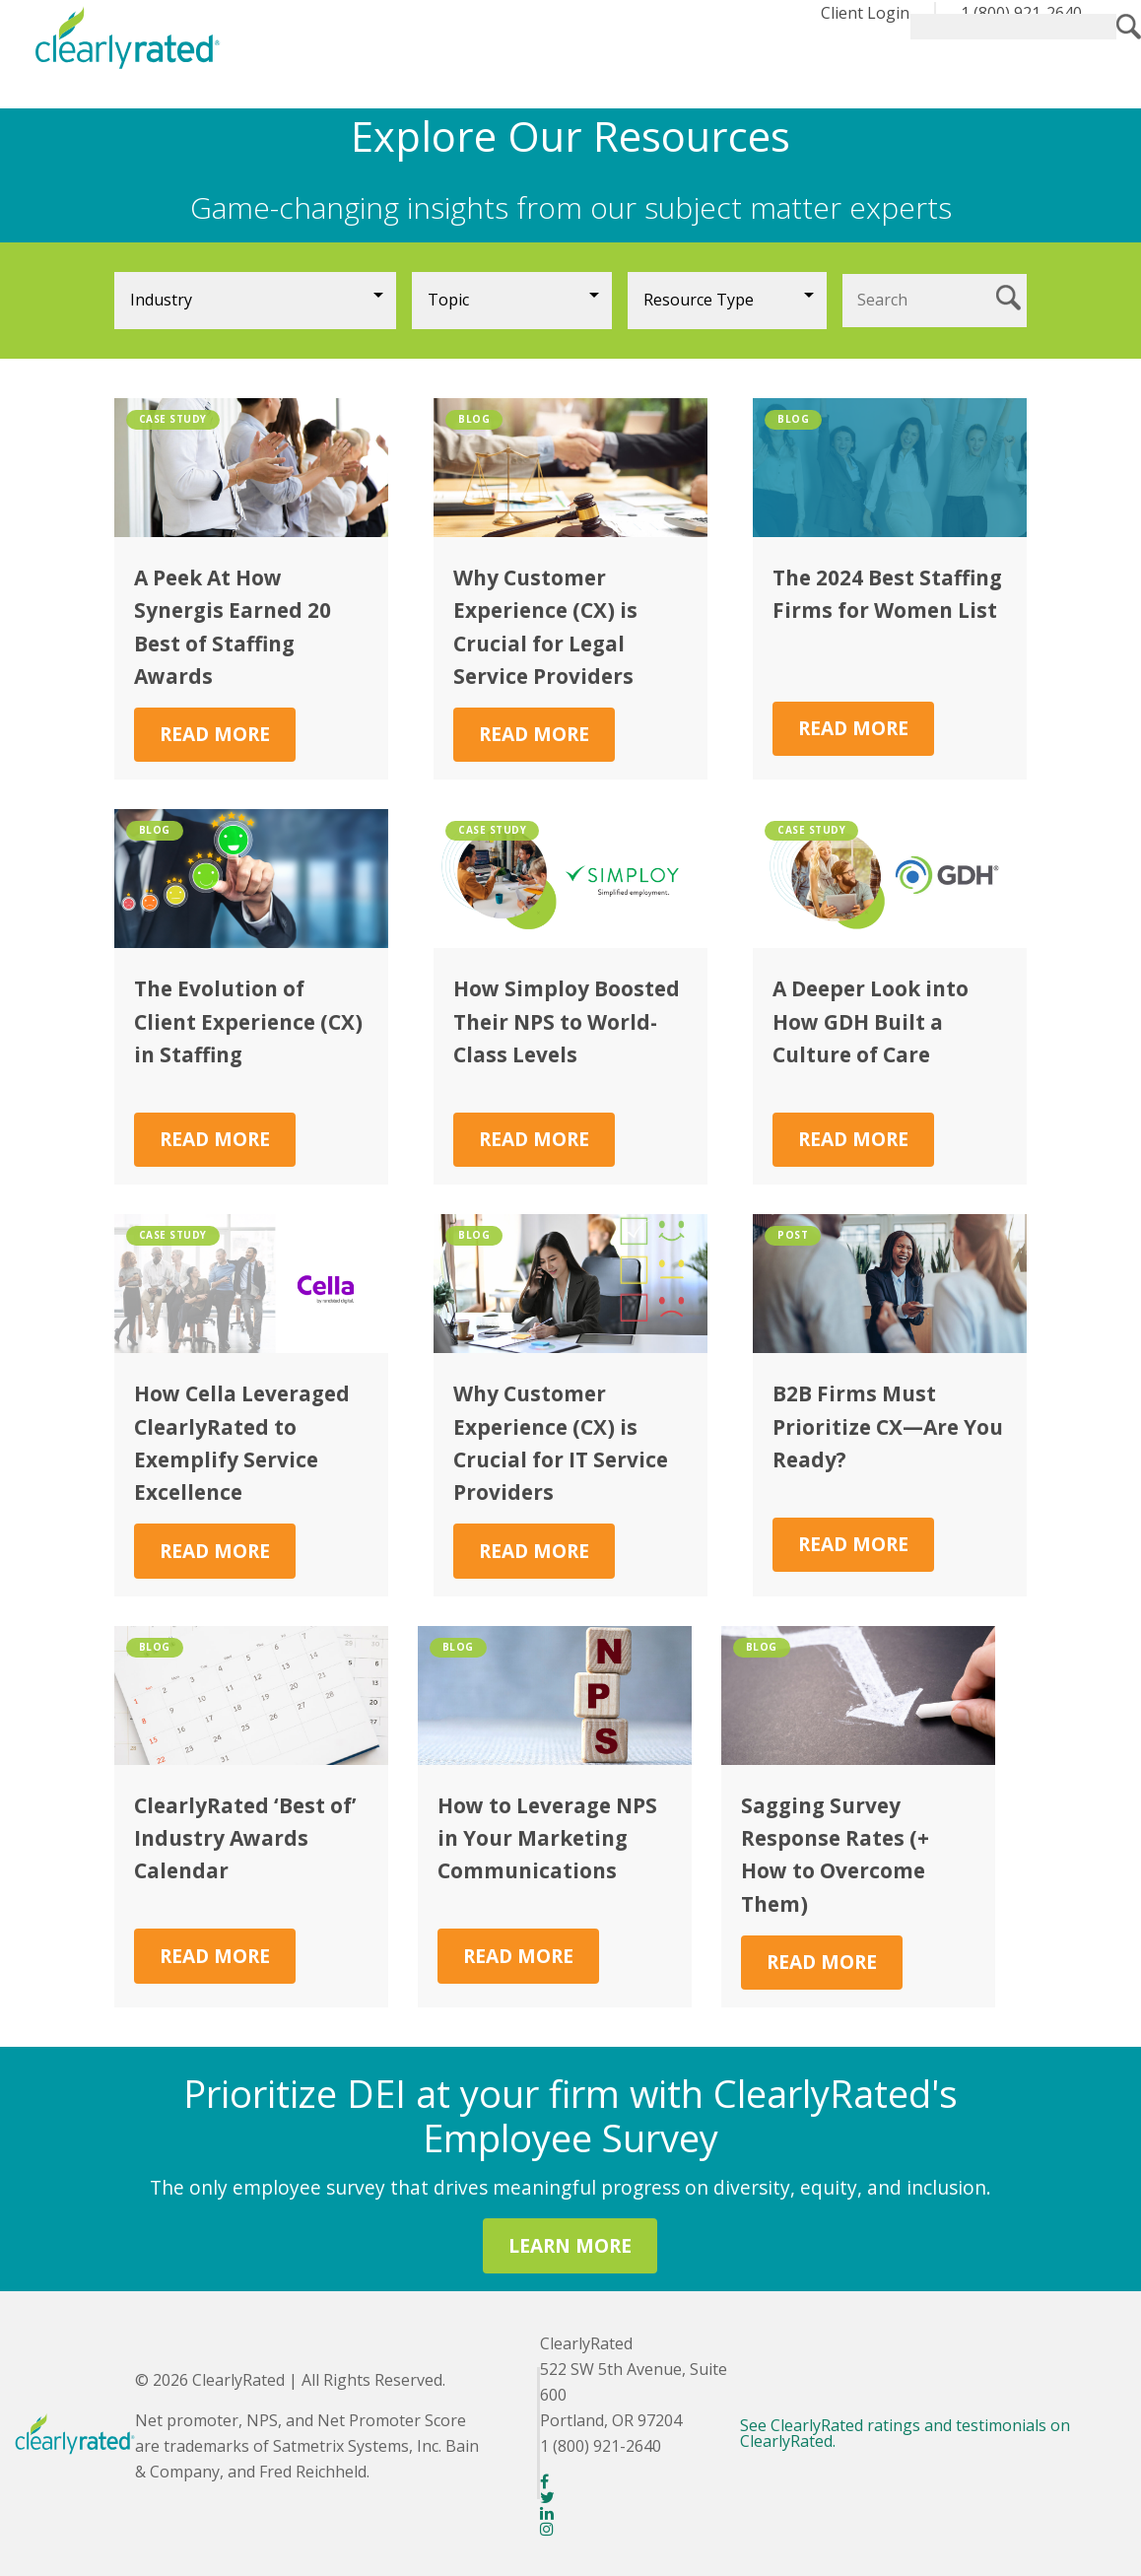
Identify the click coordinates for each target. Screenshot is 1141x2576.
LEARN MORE (570, 2245)
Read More (215, 733)
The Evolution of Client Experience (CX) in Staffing (248, 1021)
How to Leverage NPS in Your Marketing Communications (547, 1838)
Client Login (865, 13)
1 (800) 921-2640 (1021, 13)
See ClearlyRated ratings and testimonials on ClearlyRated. (905, 2433)
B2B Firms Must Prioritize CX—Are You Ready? (887, 1426)
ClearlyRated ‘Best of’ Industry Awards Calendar (245, 1838)
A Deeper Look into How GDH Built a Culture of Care (870, 1021)
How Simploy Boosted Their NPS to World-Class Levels (566, 1021)
